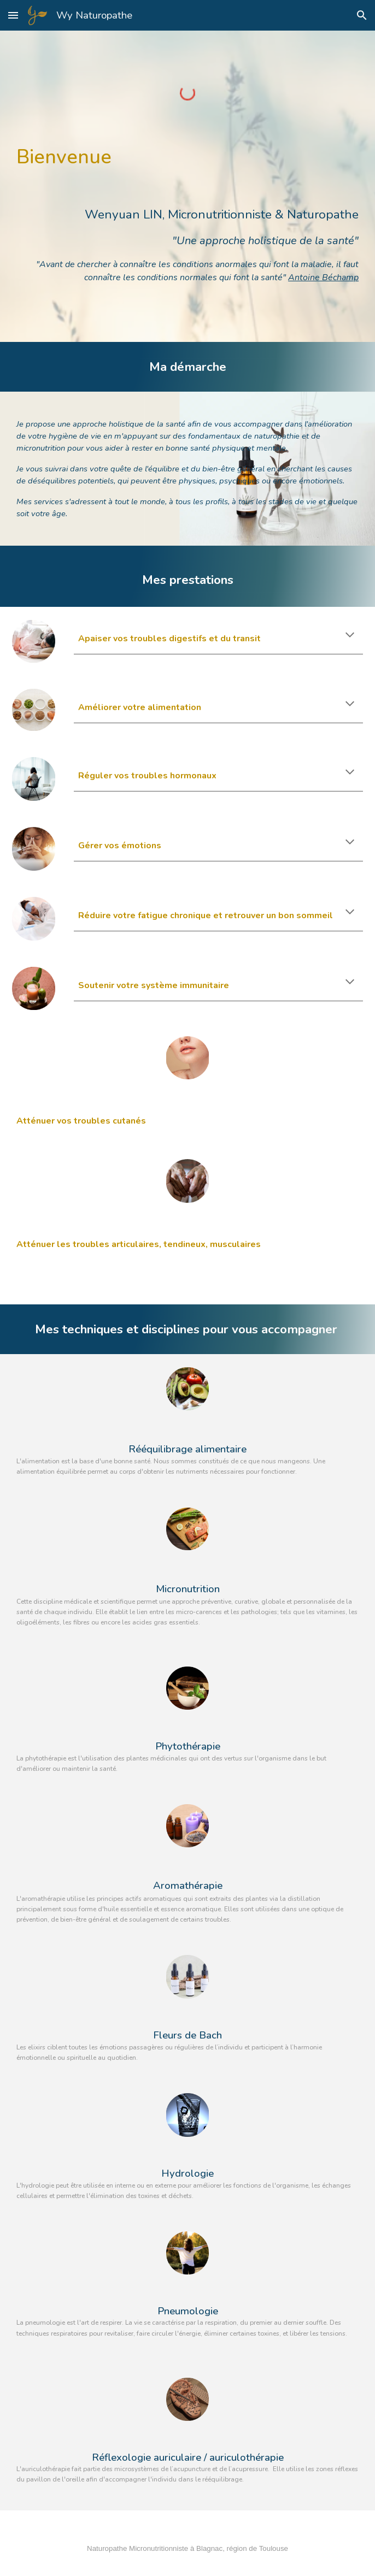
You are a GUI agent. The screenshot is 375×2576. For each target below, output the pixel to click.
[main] (187, 218)
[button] (13, 15)
